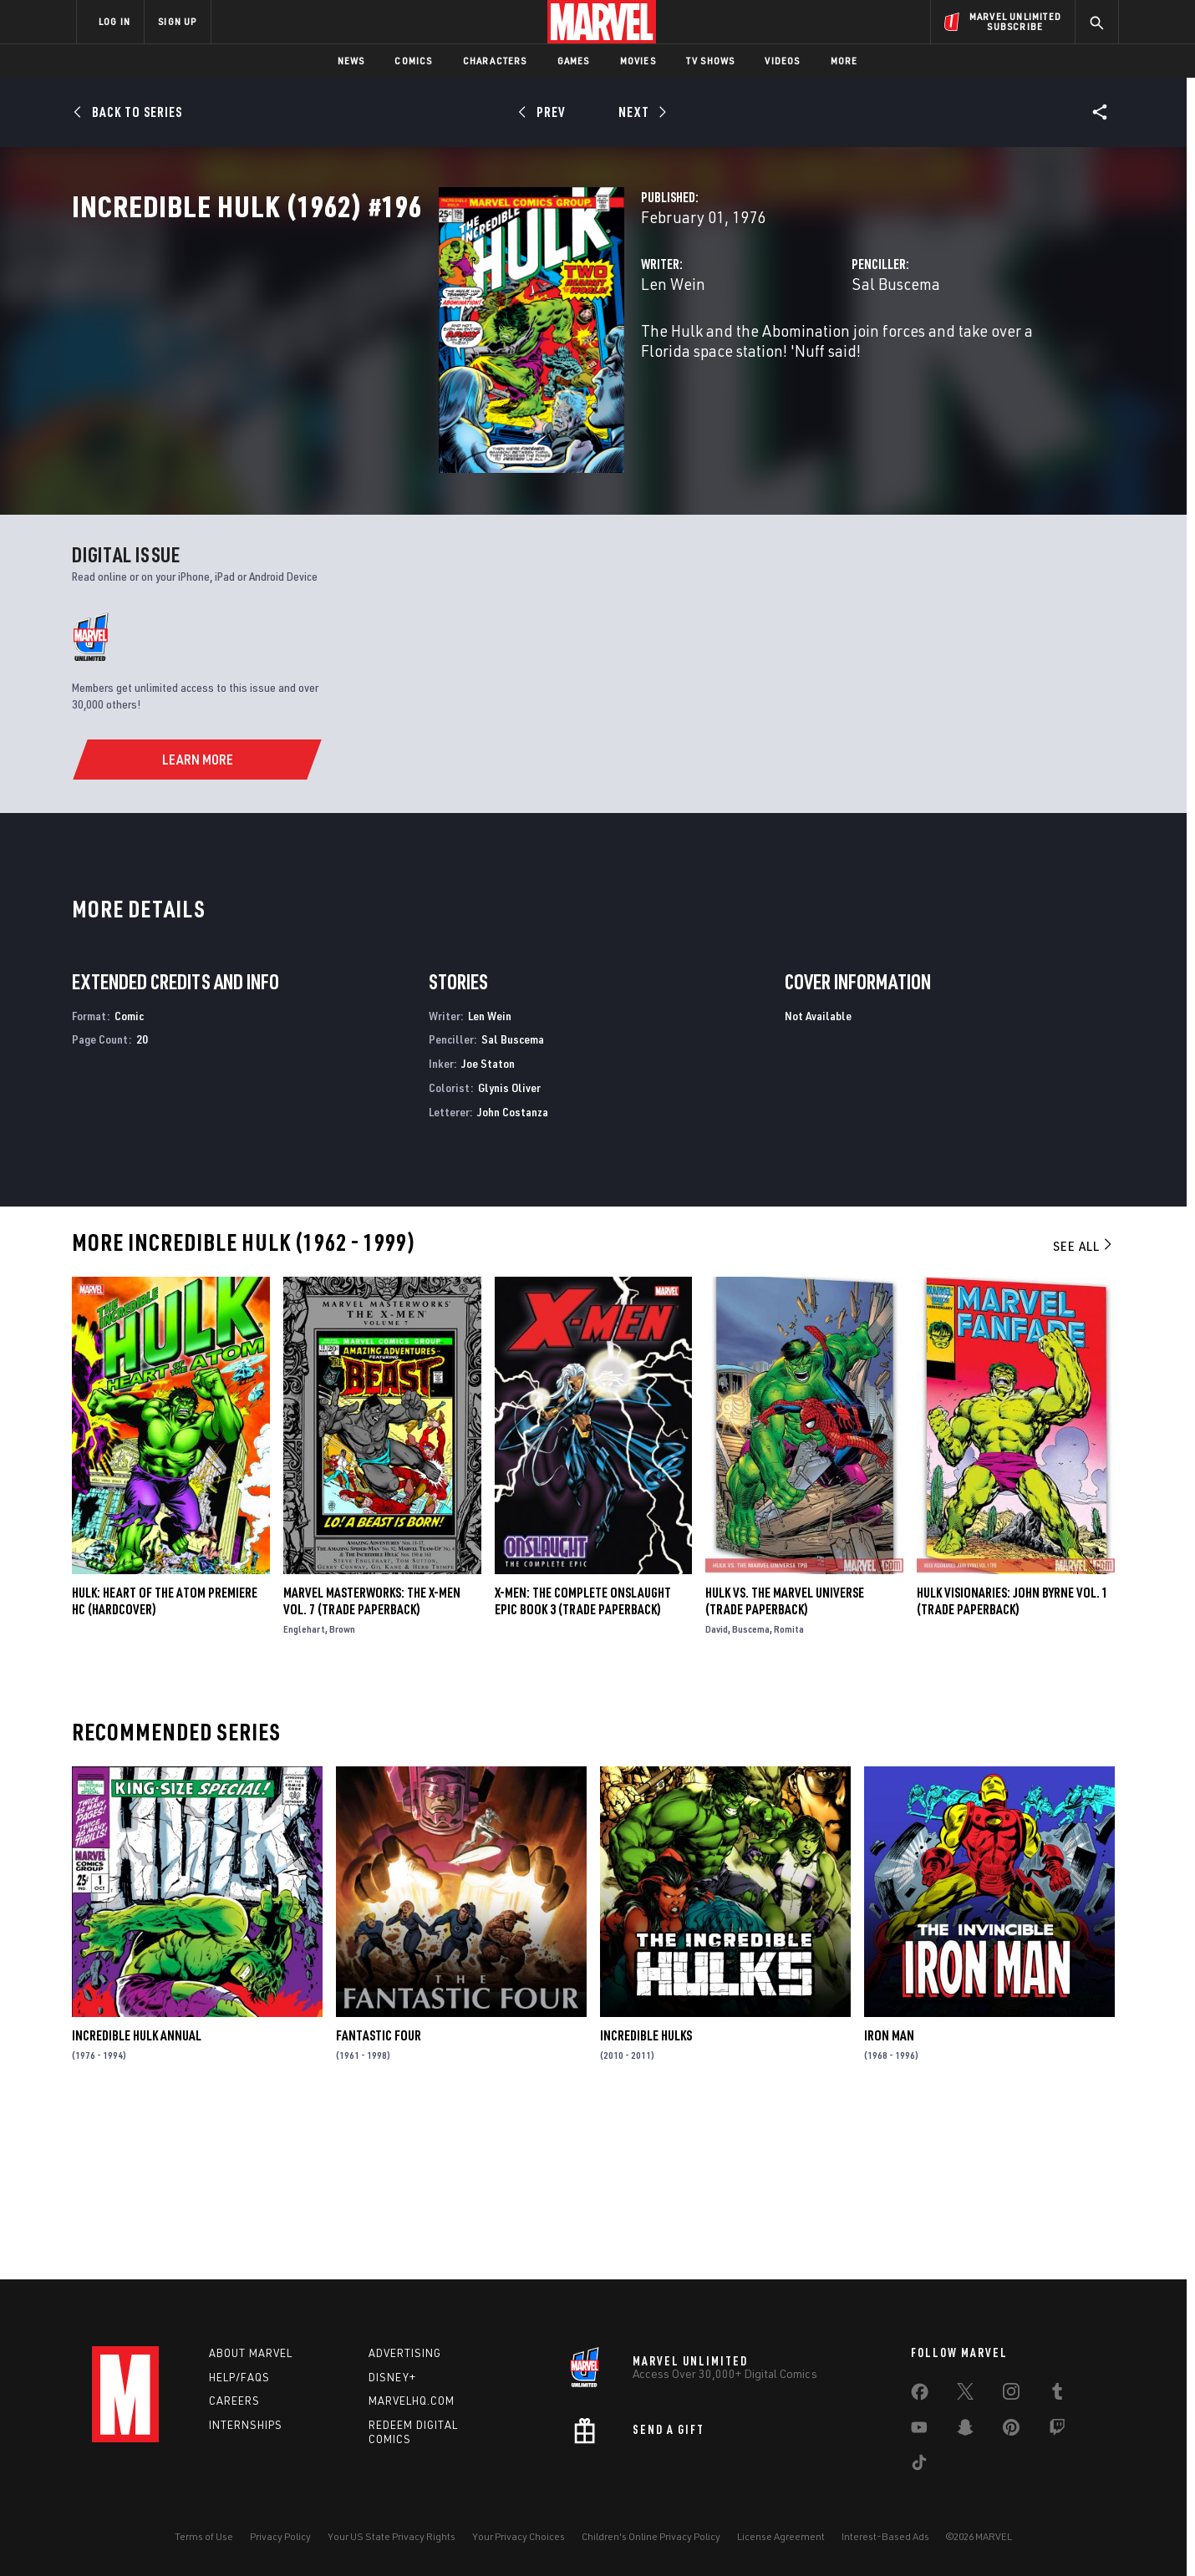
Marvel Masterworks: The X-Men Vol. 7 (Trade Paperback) (371, 1764)
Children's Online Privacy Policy (651, 2536)
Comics (413, 60)
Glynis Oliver (509, 1251)
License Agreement (781, 2536)
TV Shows (710, 60)
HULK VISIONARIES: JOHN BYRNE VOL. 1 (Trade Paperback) (1012, 1764)
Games (573, 60)
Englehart (304, 1792)
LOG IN (114, 21)
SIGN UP (177, 21)
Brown (342, 1792)
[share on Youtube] (919, 2430)
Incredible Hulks (646, 2200)
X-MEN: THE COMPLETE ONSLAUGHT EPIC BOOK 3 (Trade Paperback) (583, 1764)
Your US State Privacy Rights (391, 2536)
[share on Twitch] (1057, 2430)
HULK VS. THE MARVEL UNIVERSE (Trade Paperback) (784, 1764)
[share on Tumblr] (1057, 2394)
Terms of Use (204, 2536)
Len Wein (416, 357)
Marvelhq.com (412, 2401)
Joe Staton (488, 1227)
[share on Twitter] (965, 2394)
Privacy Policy (280, 2536)
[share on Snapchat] (965, 2430)
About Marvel (250, 2353)
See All (1084, 1410)
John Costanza (512, 1275)
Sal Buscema (767, 357)
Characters (495, 60)
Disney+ (392, 2377)
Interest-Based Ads (885, 2536)
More (844, 60)
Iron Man (889, 2200)
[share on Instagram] (1011, 2394)
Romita (789, 1792)
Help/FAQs (239, 2377)
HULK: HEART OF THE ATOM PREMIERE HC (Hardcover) (164, 1764)
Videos (782, 60)
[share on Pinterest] (1011, 2430)
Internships (245, 2425)
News (351, 60)
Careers (234, 2401)
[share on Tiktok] (919, 2465)
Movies (638, 60)
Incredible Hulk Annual (136, 2200)
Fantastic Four (378, 2200)
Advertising (405, 2353)
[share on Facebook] (919, 2395)
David (716, 1792)
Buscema (751, 1792)
